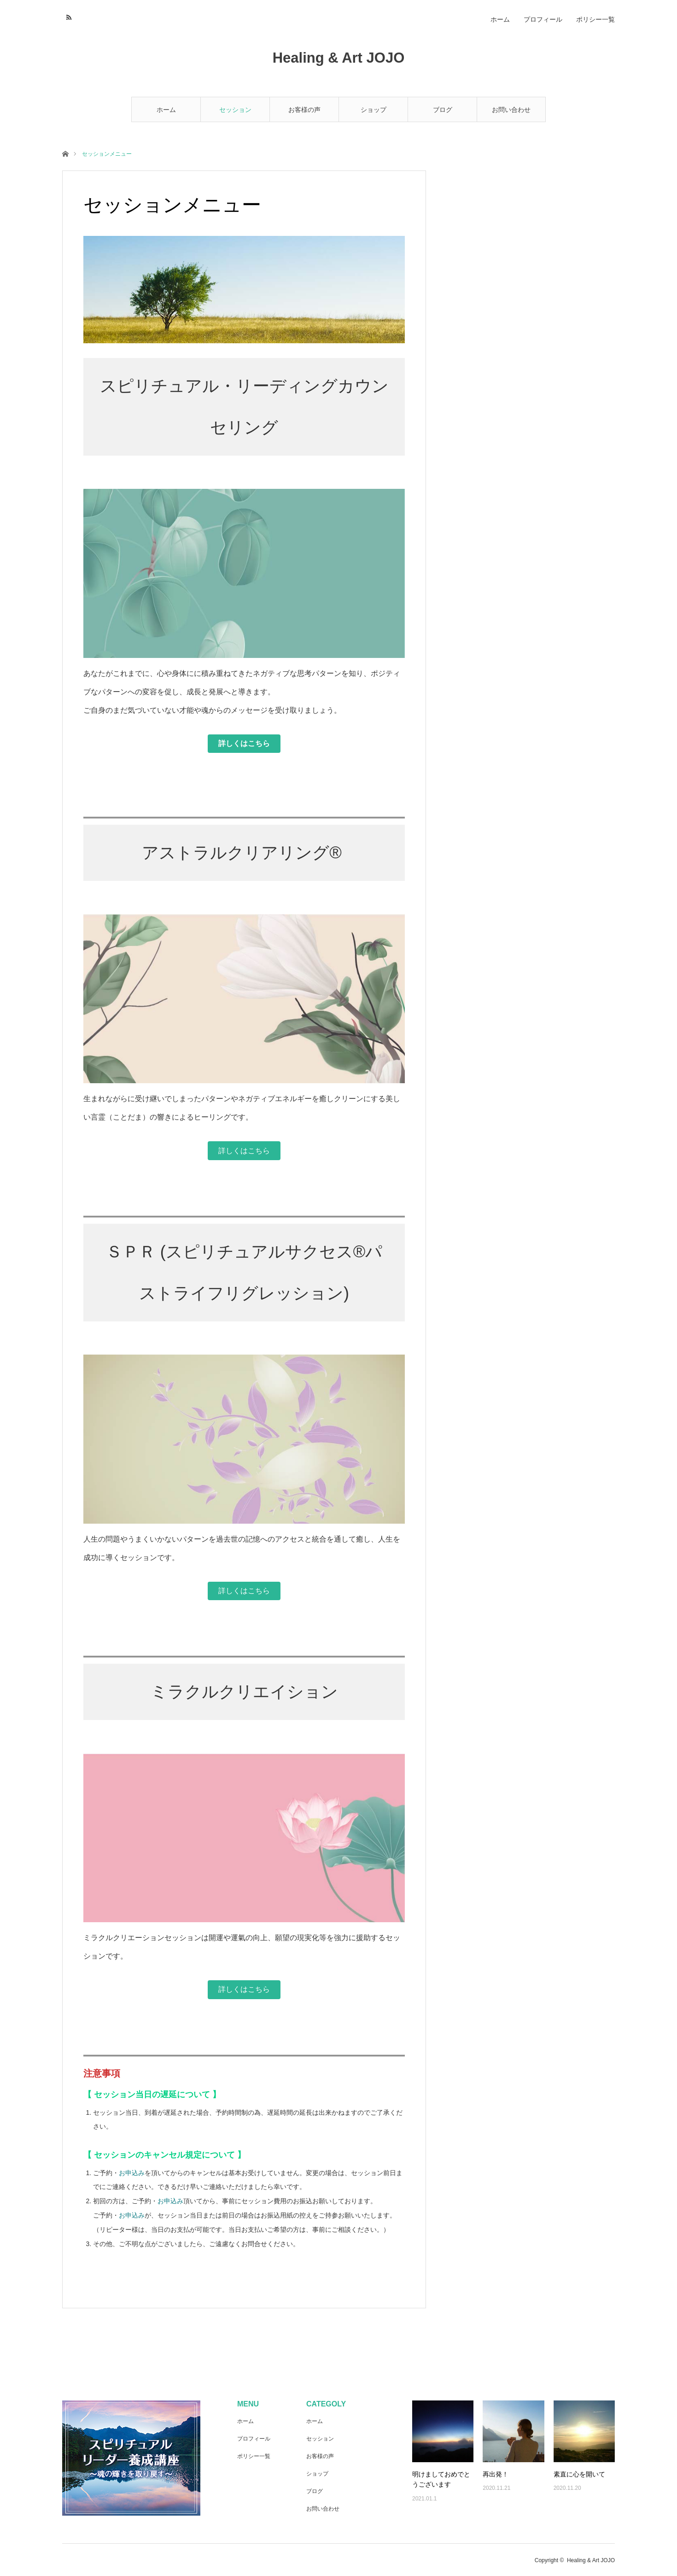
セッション (235, 109)
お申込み (132, 2173)
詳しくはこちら (244, 1151)
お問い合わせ (511, 109)
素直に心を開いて (579, 2474)
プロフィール (543, 19)
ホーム (166, 109)
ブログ (442, 109)
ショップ (373, 109)
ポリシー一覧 (595, 19)
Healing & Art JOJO (339, 58)
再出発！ (495, 2474)
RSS (68, 16)
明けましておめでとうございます (441, 2479)
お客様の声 (304, 109)
